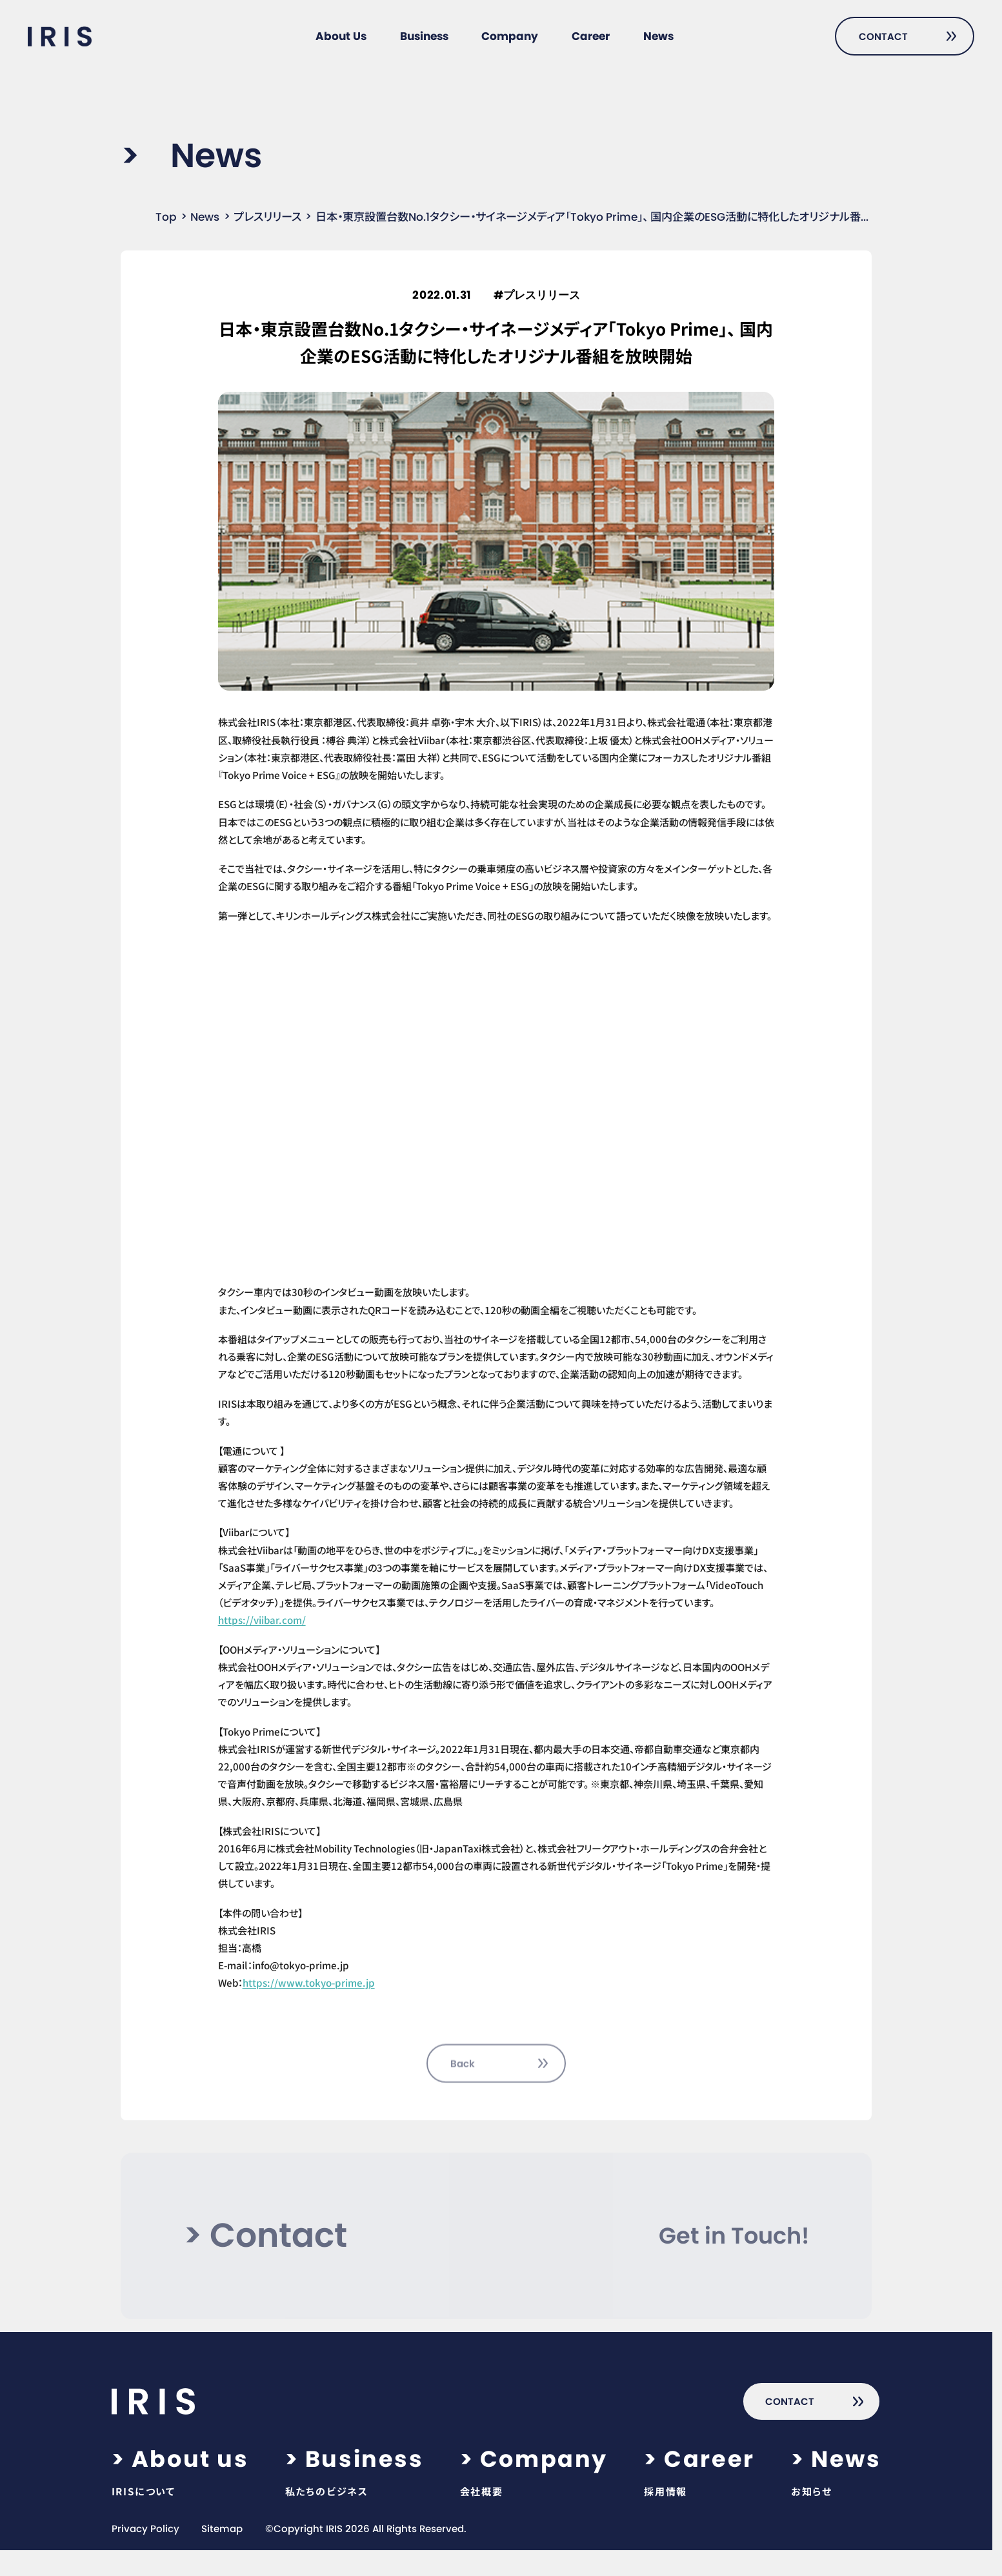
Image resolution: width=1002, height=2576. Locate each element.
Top (166, 217)
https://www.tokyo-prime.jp (309, 1982)
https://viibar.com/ (262, 1619)
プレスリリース (267, 217)
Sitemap (222, 2529)
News (204, 217)
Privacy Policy (145, 2529)
